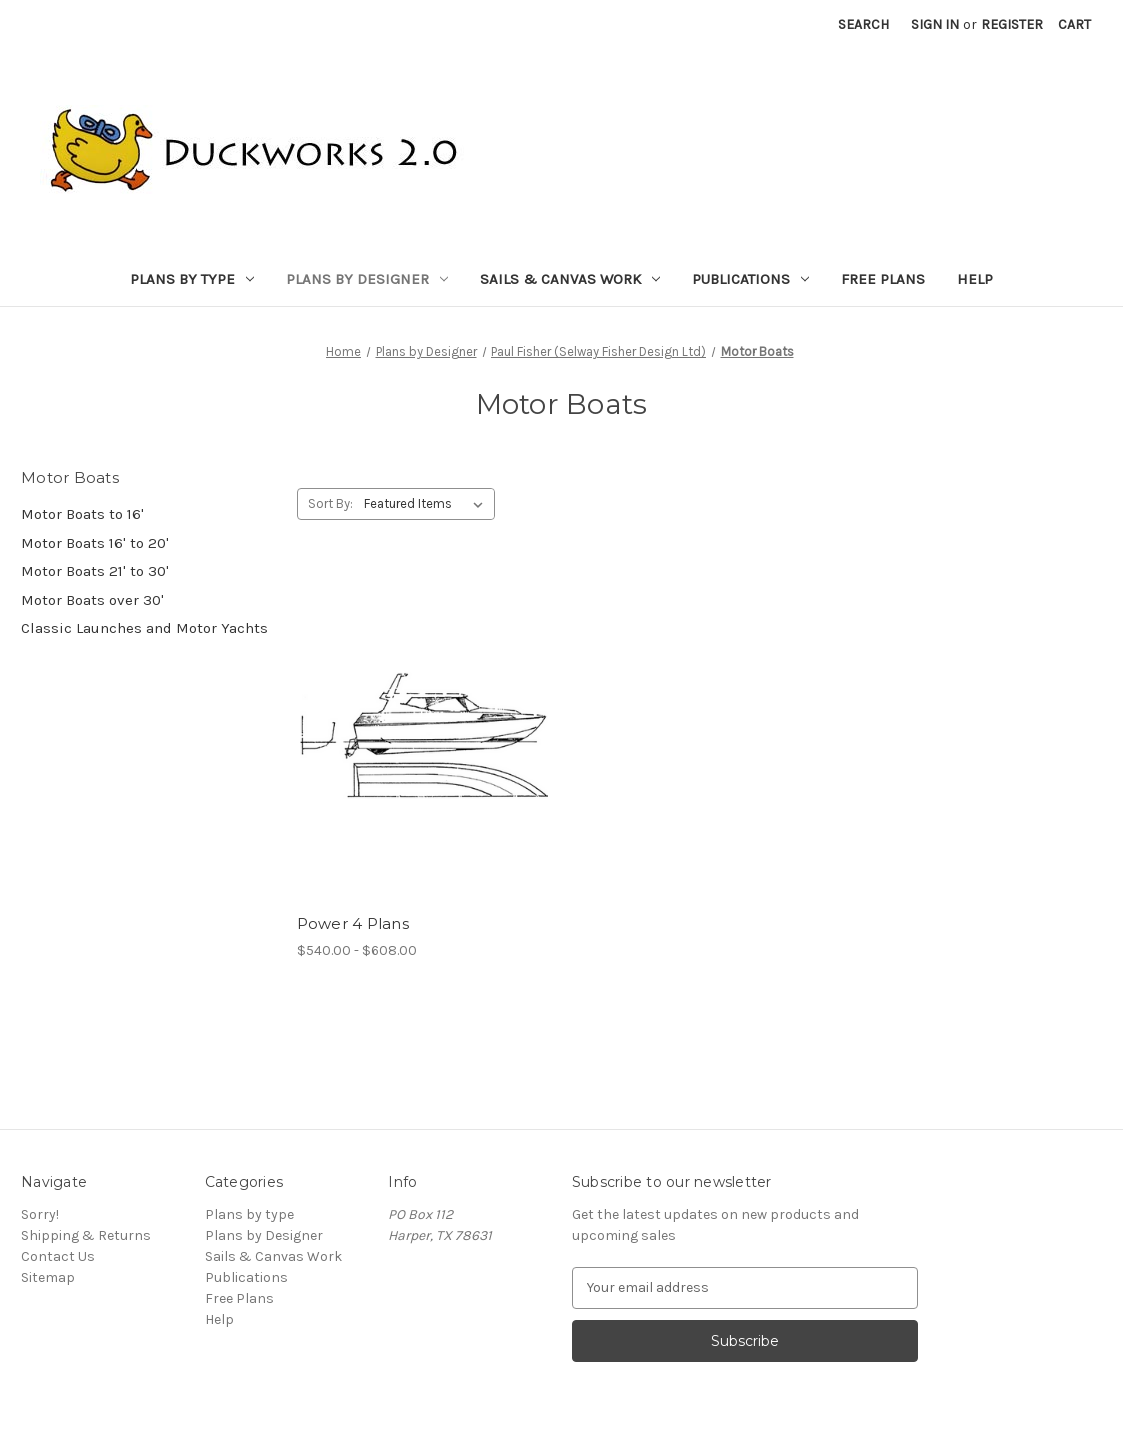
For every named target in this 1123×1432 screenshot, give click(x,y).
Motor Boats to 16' (82, 514)
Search (863, 24)
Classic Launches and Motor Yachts (144, 628)
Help (975, 279)
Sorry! (40, 1214)
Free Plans (883, 279)
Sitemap (48, 1277)
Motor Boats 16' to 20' (95, 543)
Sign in (935, 24)
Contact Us (58, 1256)
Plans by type (192, 279)
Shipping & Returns (86, 1235)
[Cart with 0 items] (1074, 24)
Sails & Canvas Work (570, 279)
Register (1012, 24)
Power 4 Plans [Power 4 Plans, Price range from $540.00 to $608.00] (353, 923)
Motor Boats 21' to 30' (95, 571)
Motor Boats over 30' (92, 600)
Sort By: (330, 503)
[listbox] (427, 504)
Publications (750, 279)
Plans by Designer (367, 279)
